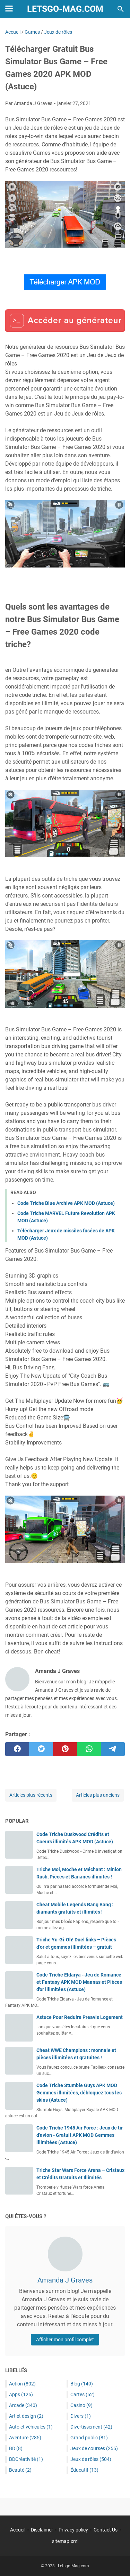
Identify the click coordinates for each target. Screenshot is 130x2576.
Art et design (26, 2416)
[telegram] (113, 1749)
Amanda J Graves (65, 2280)
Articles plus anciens (98, 1795)
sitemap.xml (65, 2541)
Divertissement (91, 2427)
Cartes (82, 2394)
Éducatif (84, 2470)
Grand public (89, 2437)
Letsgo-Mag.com (65, 9)
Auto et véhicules (31, 2427)
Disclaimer (42, 2530)
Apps (21, 2394)
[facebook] (17, 1749)
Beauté (20, 2470)
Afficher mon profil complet (65, 2339)
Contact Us (106, 2530)
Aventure (25, 2437)
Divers (80, 2416)
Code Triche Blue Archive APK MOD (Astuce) (66, 1203)
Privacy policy (73, 2530)
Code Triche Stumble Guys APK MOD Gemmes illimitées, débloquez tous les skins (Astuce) (79, 2093)
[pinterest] (65, 1749)
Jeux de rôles (90, 2459)
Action (22, 2383)
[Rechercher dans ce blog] (120, 9)
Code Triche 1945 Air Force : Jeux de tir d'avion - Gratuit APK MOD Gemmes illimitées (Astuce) (79, 2135)
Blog (81, 2383)
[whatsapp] (89, 1749)
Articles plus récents (30, 1795)
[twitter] (41, 1749)
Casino (81, 2405)
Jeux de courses (94, 2448)
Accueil (17, 2530)
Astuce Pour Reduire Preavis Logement (79, 2017)
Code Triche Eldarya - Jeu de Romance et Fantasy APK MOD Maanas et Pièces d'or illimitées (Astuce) (79, 1982)
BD (16, 2448)
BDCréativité (26, 2459)
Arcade (23, 2405)
